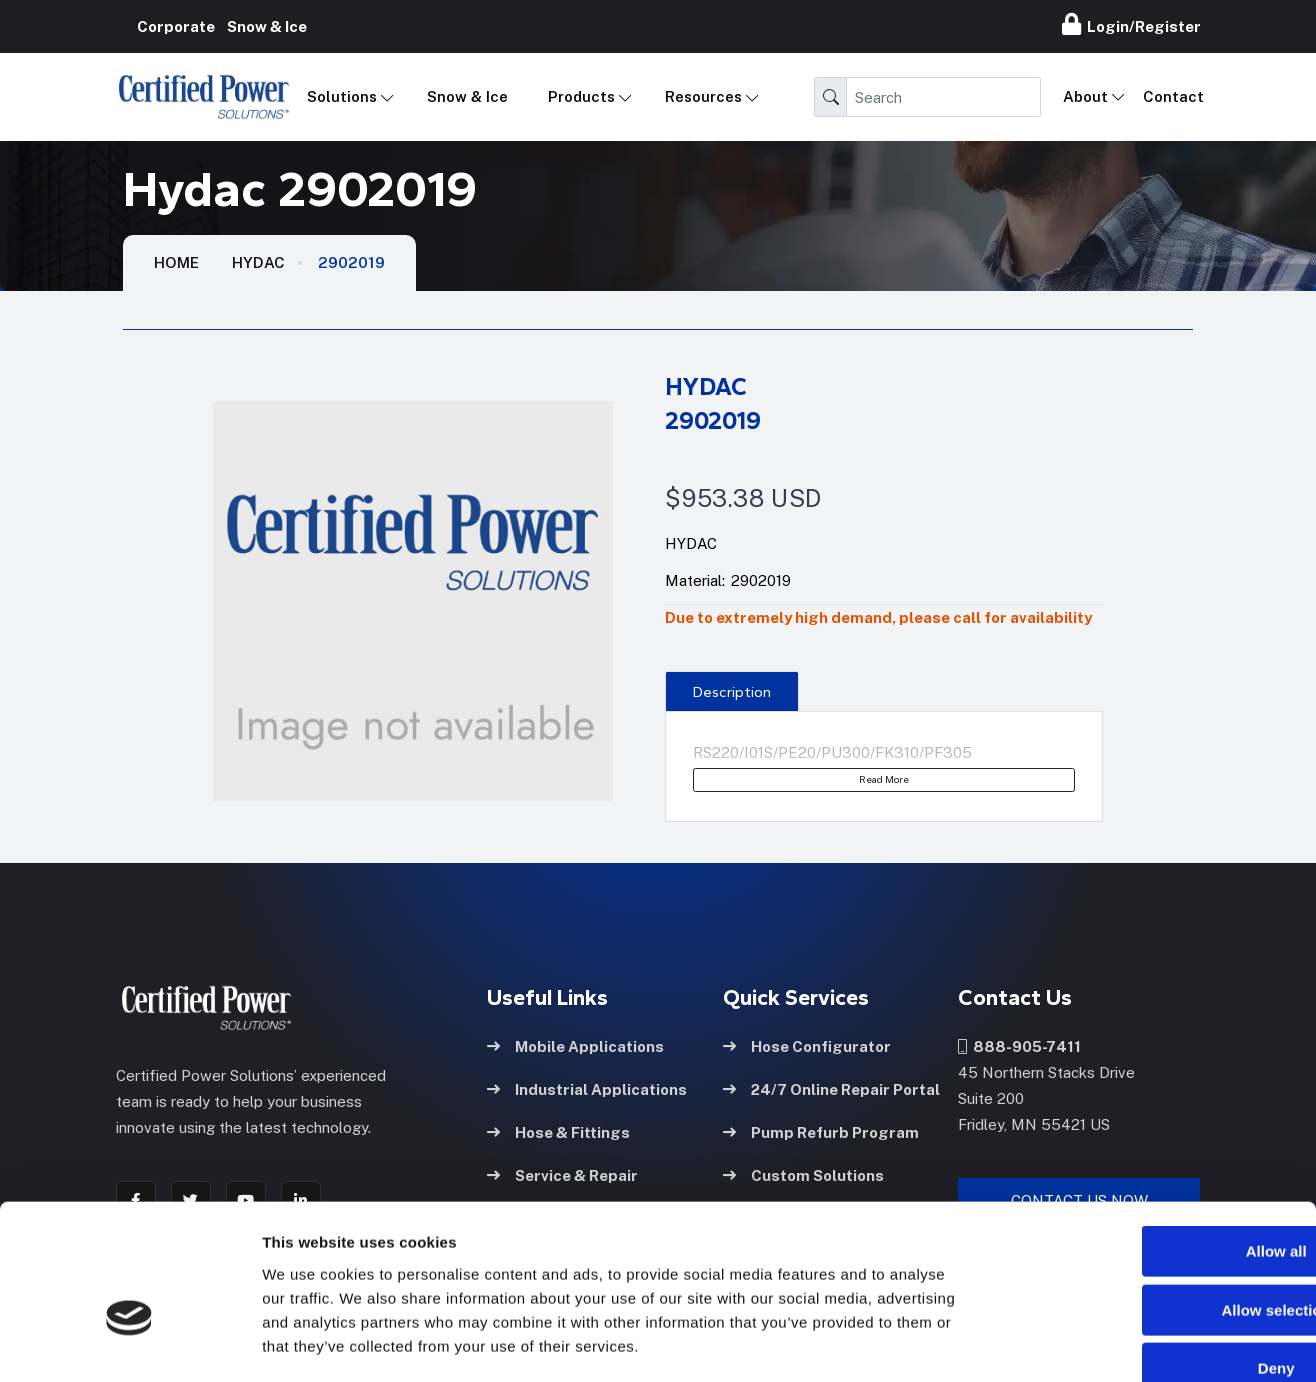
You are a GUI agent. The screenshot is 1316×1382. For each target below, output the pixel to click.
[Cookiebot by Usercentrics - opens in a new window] (129, 1343)
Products (581, 96)
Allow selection (1148, 1196)
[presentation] (731, 691)
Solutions (342, 96)
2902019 (351, 262)
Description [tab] (732, 692)
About (1085, 96)
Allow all (1149, 1137)
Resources (703, 96)
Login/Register (1131, 24)
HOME (176, 262)
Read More (884, 779)
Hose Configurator (807, 1045)
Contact (1173, 96)
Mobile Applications (575, 1045)
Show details (1049, 1342)
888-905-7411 (1019, 1045)
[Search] (943, 97)
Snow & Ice (467, 96)
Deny (1149, 1254)
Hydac (258, 262)
